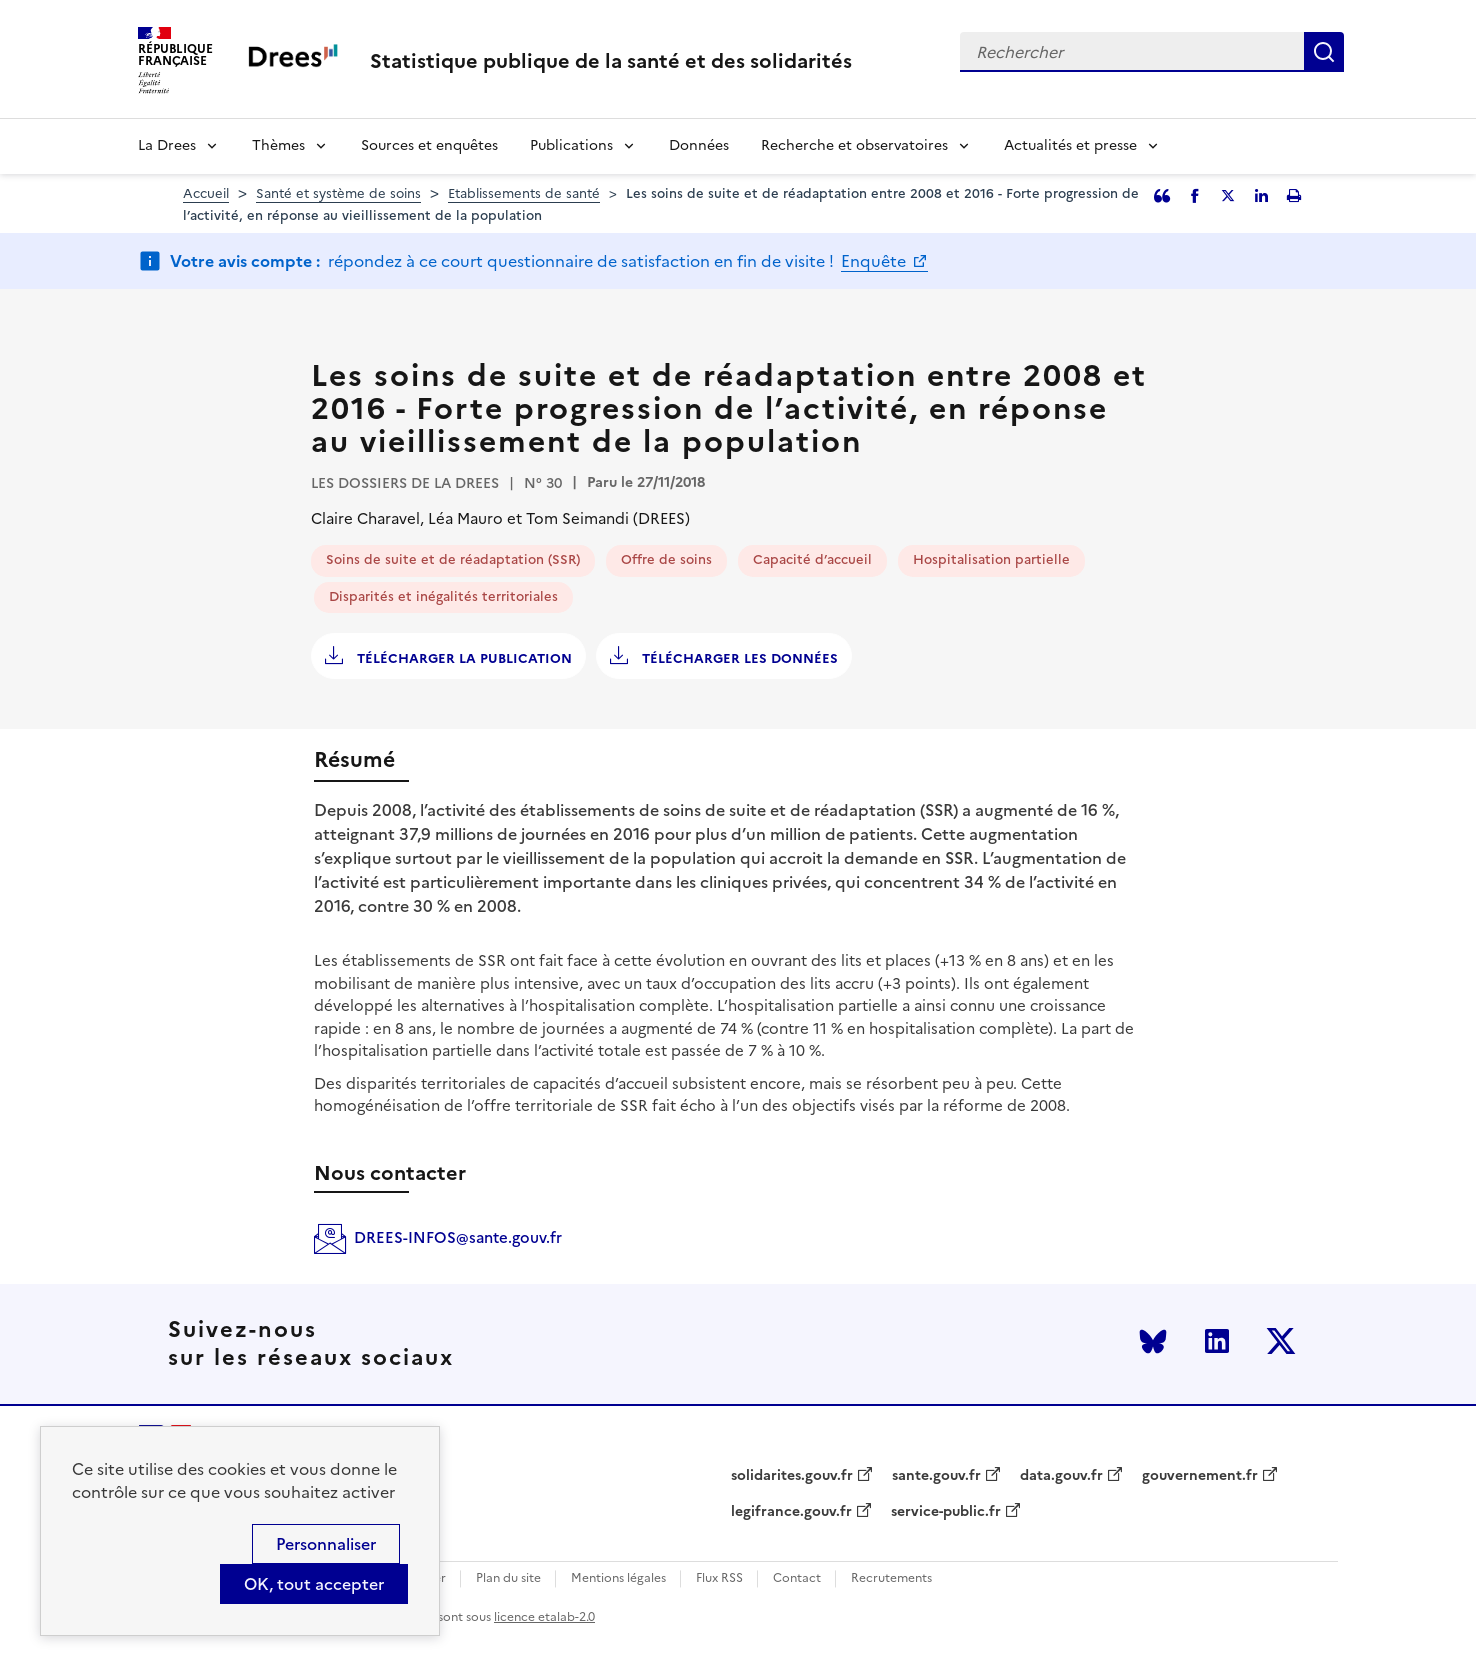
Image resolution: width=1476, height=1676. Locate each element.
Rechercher (1324, 52)
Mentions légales (618, 1578)
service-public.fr (946, 1512)
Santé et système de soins (338, 193)
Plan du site (508, 1578)
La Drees (167, 145)
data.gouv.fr (1061, 1476)
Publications (571, 145)
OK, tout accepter (314, 1584)
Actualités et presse (1070, 145)
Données (699, 145)
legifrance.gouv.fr (791, 1512)
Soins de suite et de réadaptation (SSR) (453, 559)
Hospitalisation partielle (991, 559)
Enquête (875, 261)
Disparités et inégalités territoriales (443, 596)
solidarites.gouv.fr (792, 1476)
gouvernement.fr (1200, 1476)
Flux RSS (719, 1578)
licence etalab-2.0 (544, 1617)
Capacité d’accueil (812, 559)
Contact (797, 1578)
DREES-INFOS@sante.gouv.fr (458, 1237)
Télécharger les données (738, 658)
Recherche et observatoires (854, 145)
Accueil (206, 193)
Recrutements (891, 1578)
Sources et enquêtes (429, 145)
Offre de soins (666, 559)
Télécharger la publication (462, 658)
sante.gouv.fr (936, 1476)
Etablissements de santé (524, 193)
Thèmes (278, 145)
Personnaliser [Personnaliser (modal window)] (326, 1544)
